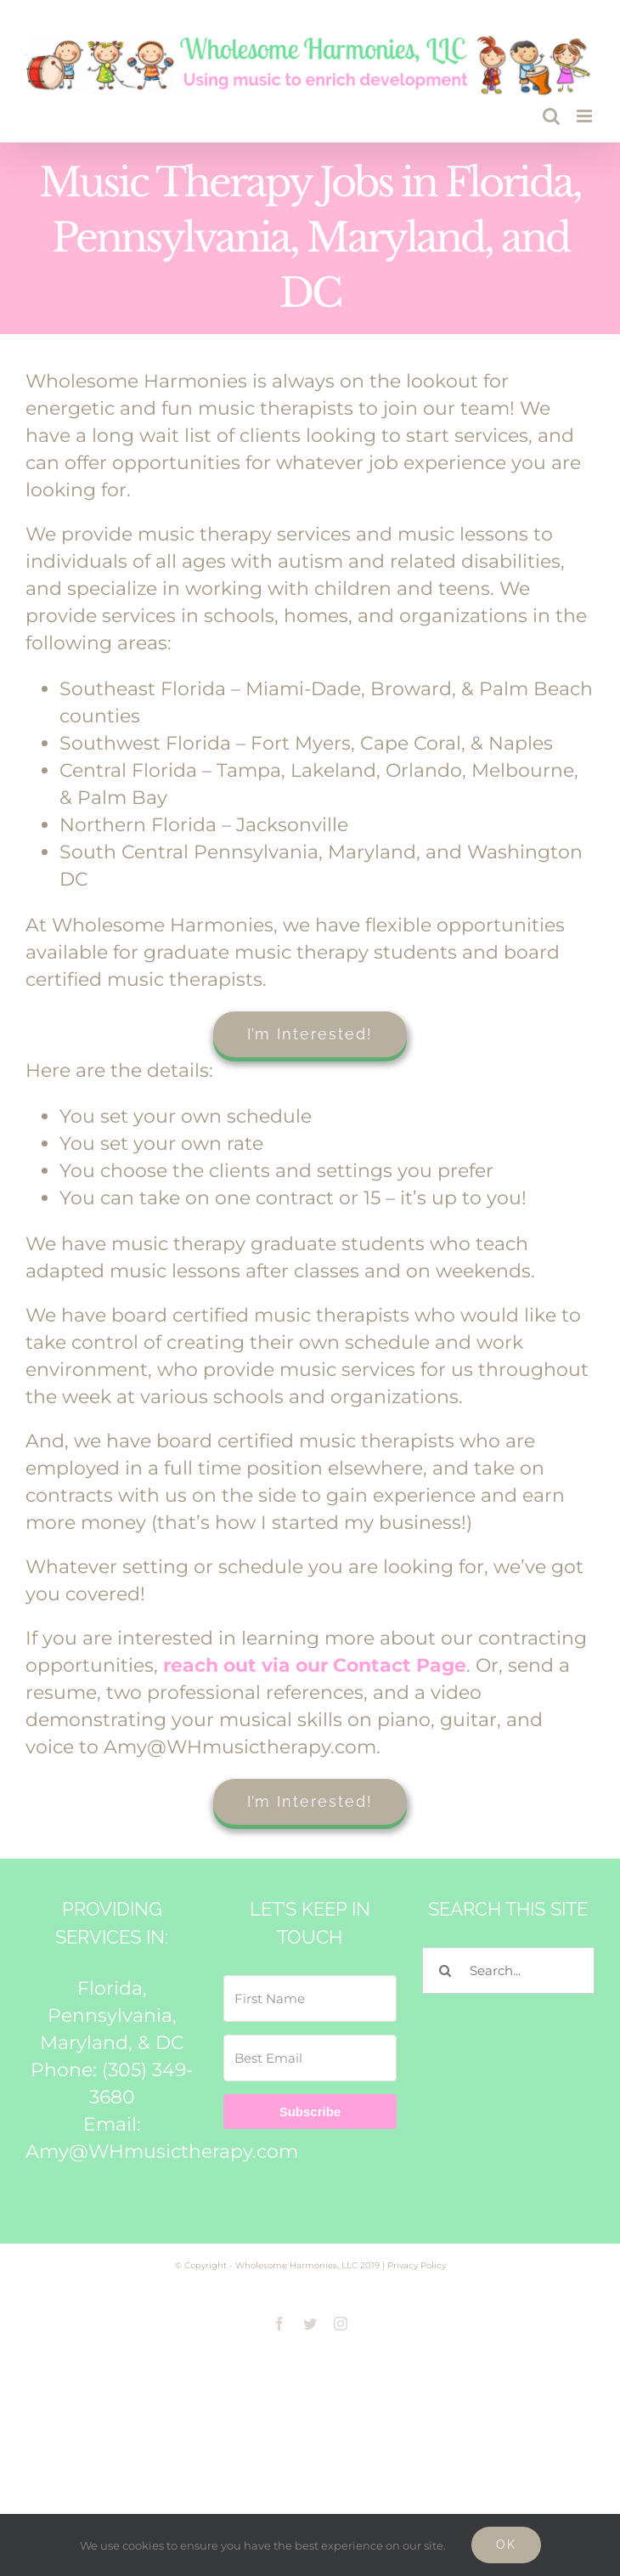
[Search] (445, 1970)
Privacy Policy (416, 2265)
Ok (506, 2544)
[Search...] (508, 1970)
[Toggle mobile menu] (586, 116)
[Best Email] (309, 2058)
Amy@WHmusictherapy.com (161, 2151)
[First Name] (309, 1998)
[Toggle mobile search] (551, 116)
